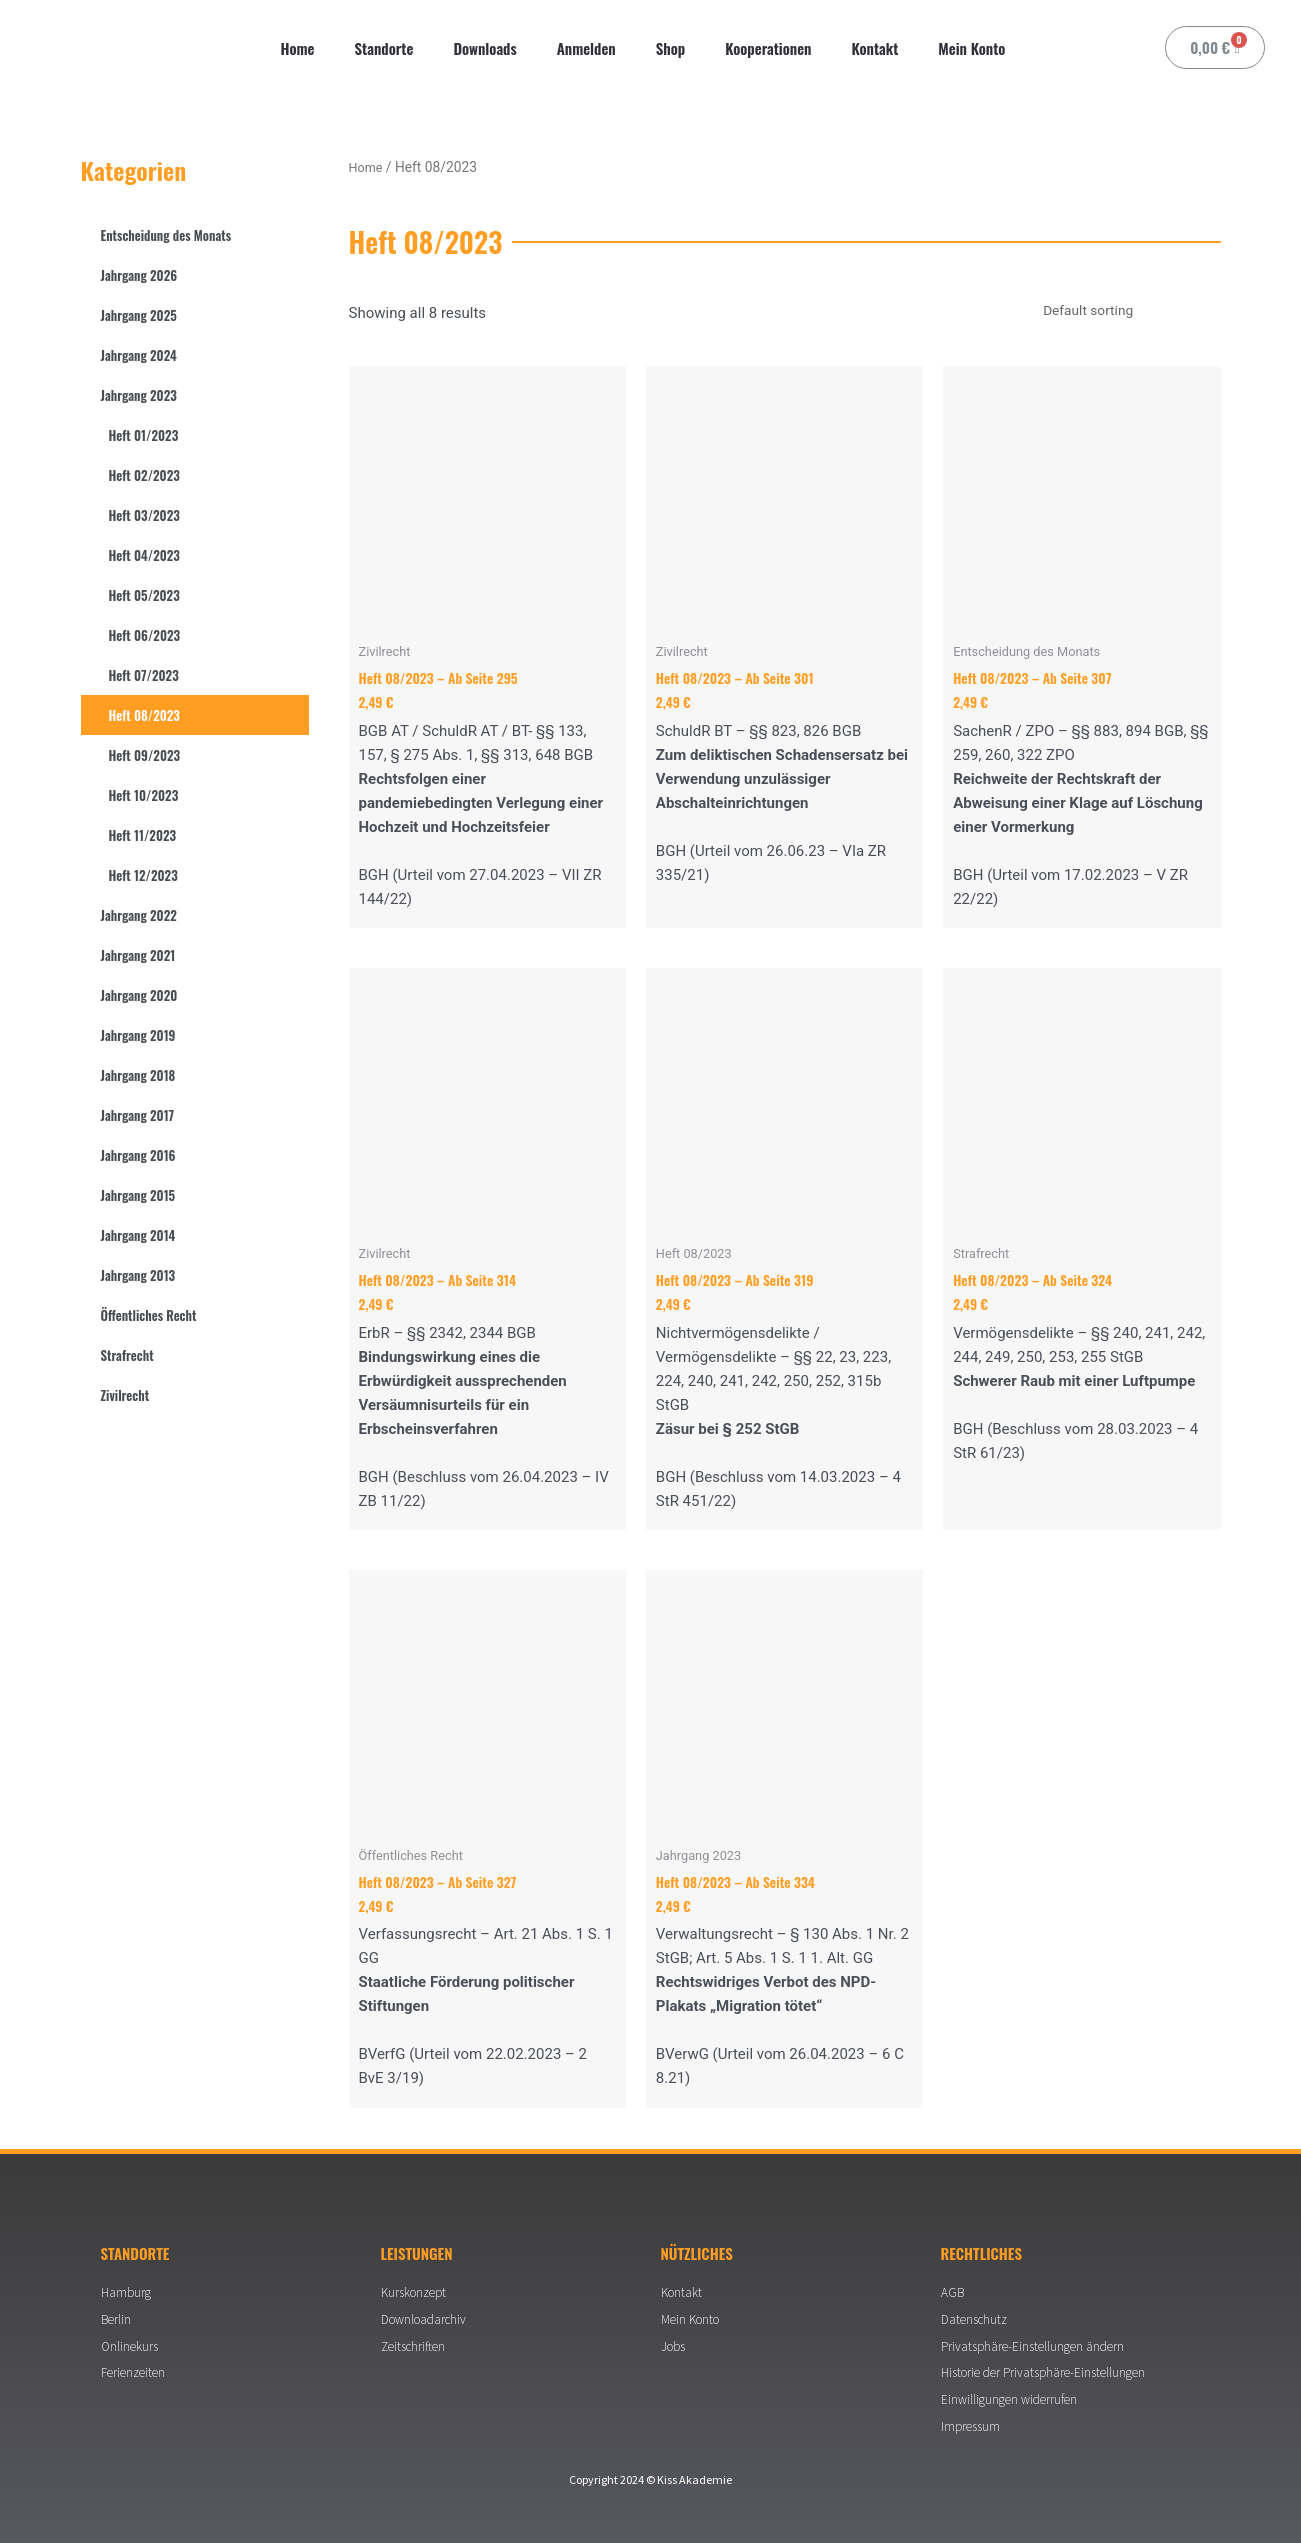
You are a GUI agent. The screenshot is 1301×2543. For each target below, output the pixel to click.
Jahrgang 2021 (138, 955)
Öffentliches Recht (149, 1315)
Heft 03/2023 (144, 515)
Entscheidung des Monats (166, 235)
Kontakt (874, 48)
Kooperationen (768, 48)
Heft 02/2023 (144, 475)
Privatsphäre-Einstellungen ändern (1037, 2339)
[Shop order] (1118, 312)
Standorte (384, 48)
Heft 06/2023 (145, 635)
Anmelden (586, 48)
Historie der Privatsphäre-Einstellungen (1050, 2368)
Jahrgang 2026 (139, 275)
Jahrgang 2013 (138, 1275)
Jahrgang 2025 (139, 315)
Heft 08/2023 (144, 715)
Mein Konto (971, 48)
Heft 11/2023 (143, 835)
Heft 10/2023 (144, 795)
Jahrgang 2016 (138, 1155)
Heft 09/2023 (145, 755)
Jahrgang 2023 (139, 395)
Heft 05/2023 (144, 595)
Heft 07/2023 (144, 675)
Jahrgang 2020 (139, 995)
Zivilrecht (125, 1395)
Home (298, 48)
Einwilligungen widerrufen (1013, 2397)
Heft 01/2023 (144, 435)
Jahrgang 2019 (138, 1035)
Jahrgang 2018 (138, 1075)
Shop (670, 48)
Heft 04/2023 (144, 555)
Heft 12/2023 (143, 875)
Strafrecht (127, 1355)
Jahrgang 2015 (138, 1195)
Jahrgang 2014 (138, 1235)
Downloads (484, 48)
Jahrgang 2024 (139, 355)
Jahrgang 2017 (138, 1115)
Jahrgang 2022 (139, 915)
